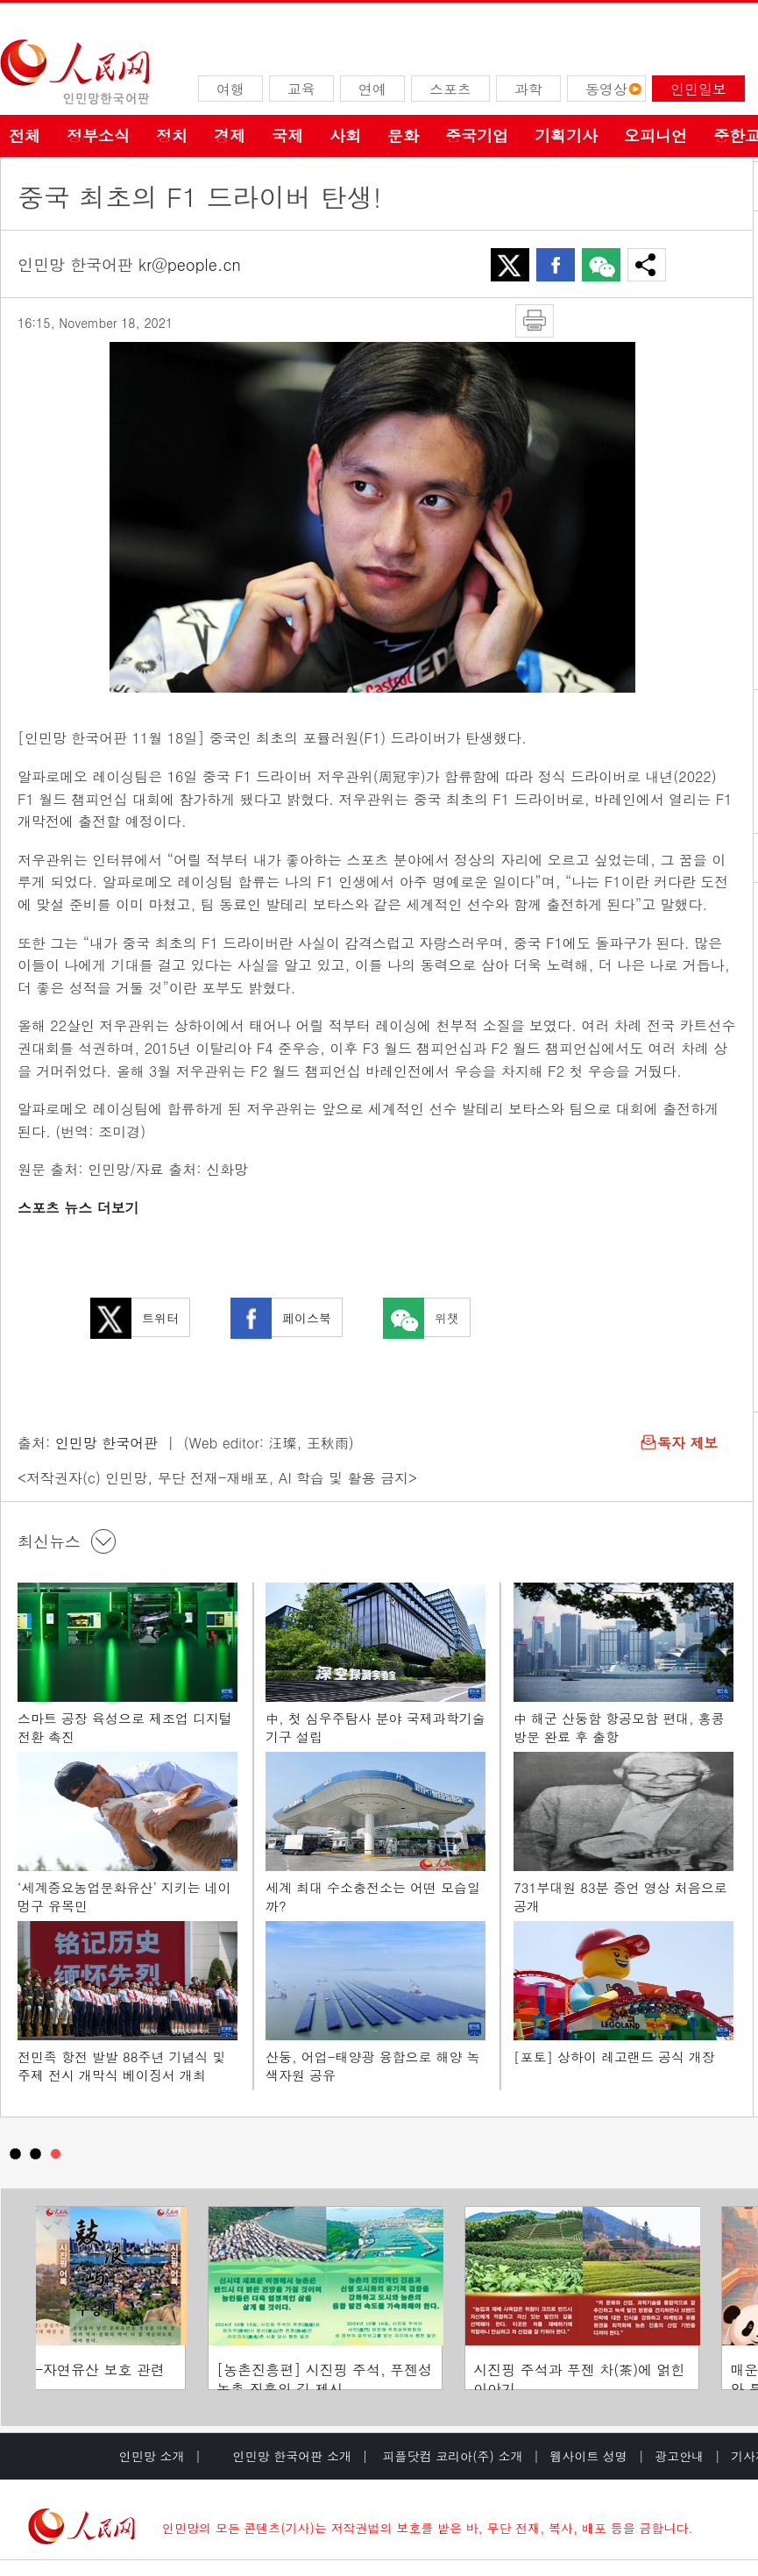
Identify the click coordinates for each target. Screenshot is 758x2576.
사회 (345, 135)
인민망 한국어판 (106, 1443)
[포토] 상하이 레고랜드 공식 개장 (614, 2056)
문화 (403, 135)
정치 (172, 135)
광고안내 (679, 2456)
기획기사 (566, 135)
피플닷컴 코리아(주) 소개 (451, 2456)
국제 (287, 135)
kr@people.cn (189, 264)
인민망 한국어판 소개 (292, 2456)
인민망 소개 (152, 2456)
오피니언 (655, 135)
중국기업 (476, 135)
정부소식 (98, 135)
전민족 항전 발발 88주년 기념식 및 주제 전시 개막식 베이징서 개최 (122, 2066)
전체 (24, 135)
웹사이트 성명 (588, 2456)
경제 (229, 135)
